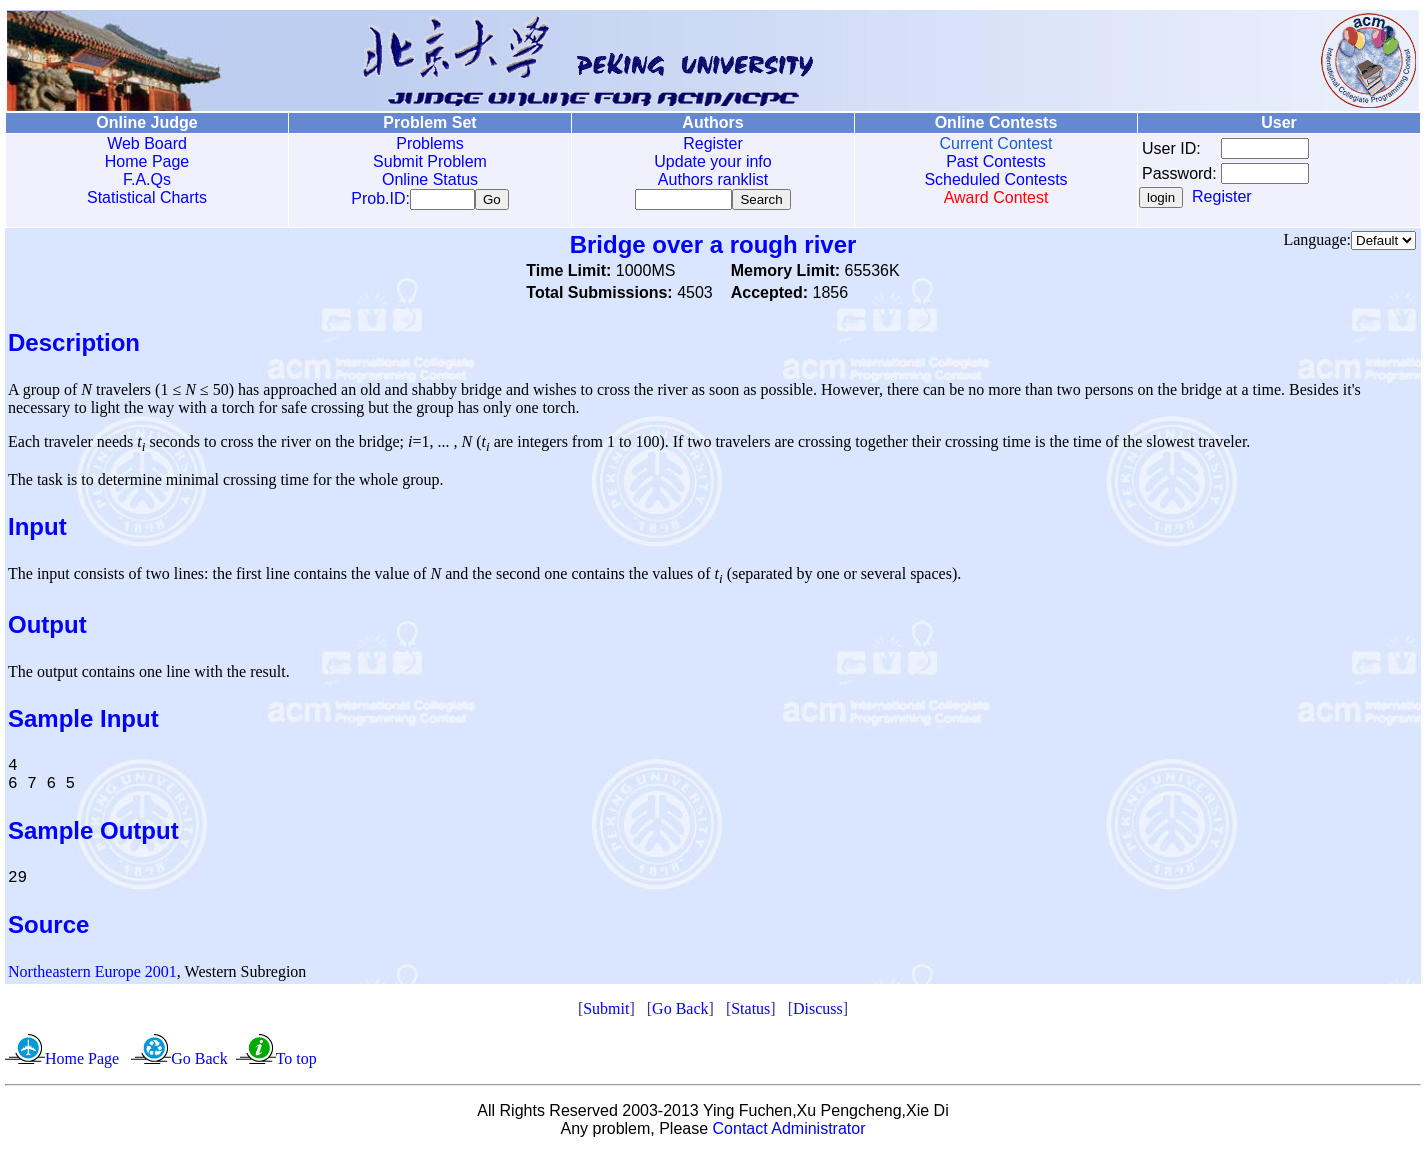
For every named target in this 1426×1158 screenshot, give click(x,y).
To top (296, 1062)
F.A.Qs (147, 179)
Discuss (818, 1012)
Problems (430, 143)
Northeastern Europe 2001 (92, 975)
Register (713, 143)
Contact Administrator (789, 1132)
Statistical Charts (147, 197)
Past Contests (996, 161)
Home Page (147, 161)
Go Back (680, 1012)
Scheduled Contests (995, 179)
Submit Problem (430, 161)
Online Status (430, 179)
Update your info (712, 161)
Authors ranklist (713, 179)
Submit (606, 1012)
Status (750, 1012)
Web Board (147, 143)
